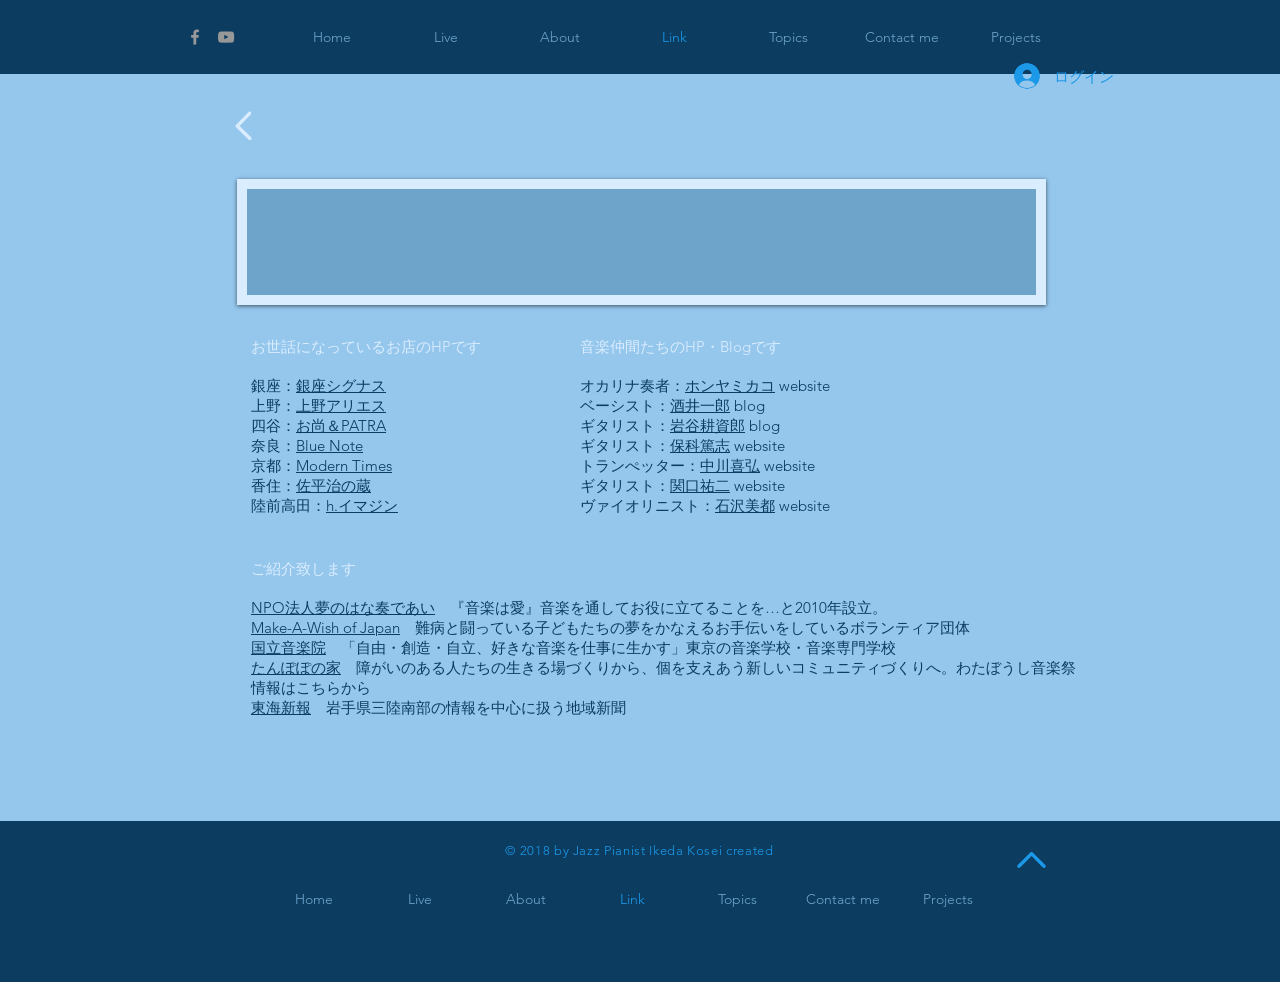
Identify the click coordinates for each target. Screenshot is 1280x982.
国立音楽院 (288, 647)
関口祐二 (700, 485)
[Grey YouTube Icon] (226, 37)
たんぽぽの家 (296, 667)
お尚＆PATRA (341, 425)
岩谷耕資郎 (707, 425)
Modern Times (344, 465)
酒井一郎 (700, 405)
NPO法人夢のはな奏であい (343, 607)
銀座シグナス (341, 385)
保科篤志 (700, 445)
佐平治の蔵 (333, 485)
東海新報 (281, 707)
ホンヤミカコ (730, 385)
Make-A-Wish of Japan (325, 627)
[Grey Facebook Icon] (195, 37)
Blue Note (329, 445)
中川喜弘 (730, 465)
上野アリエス (341, 405)
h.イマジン (362, 505)
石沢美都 (745, 505)
